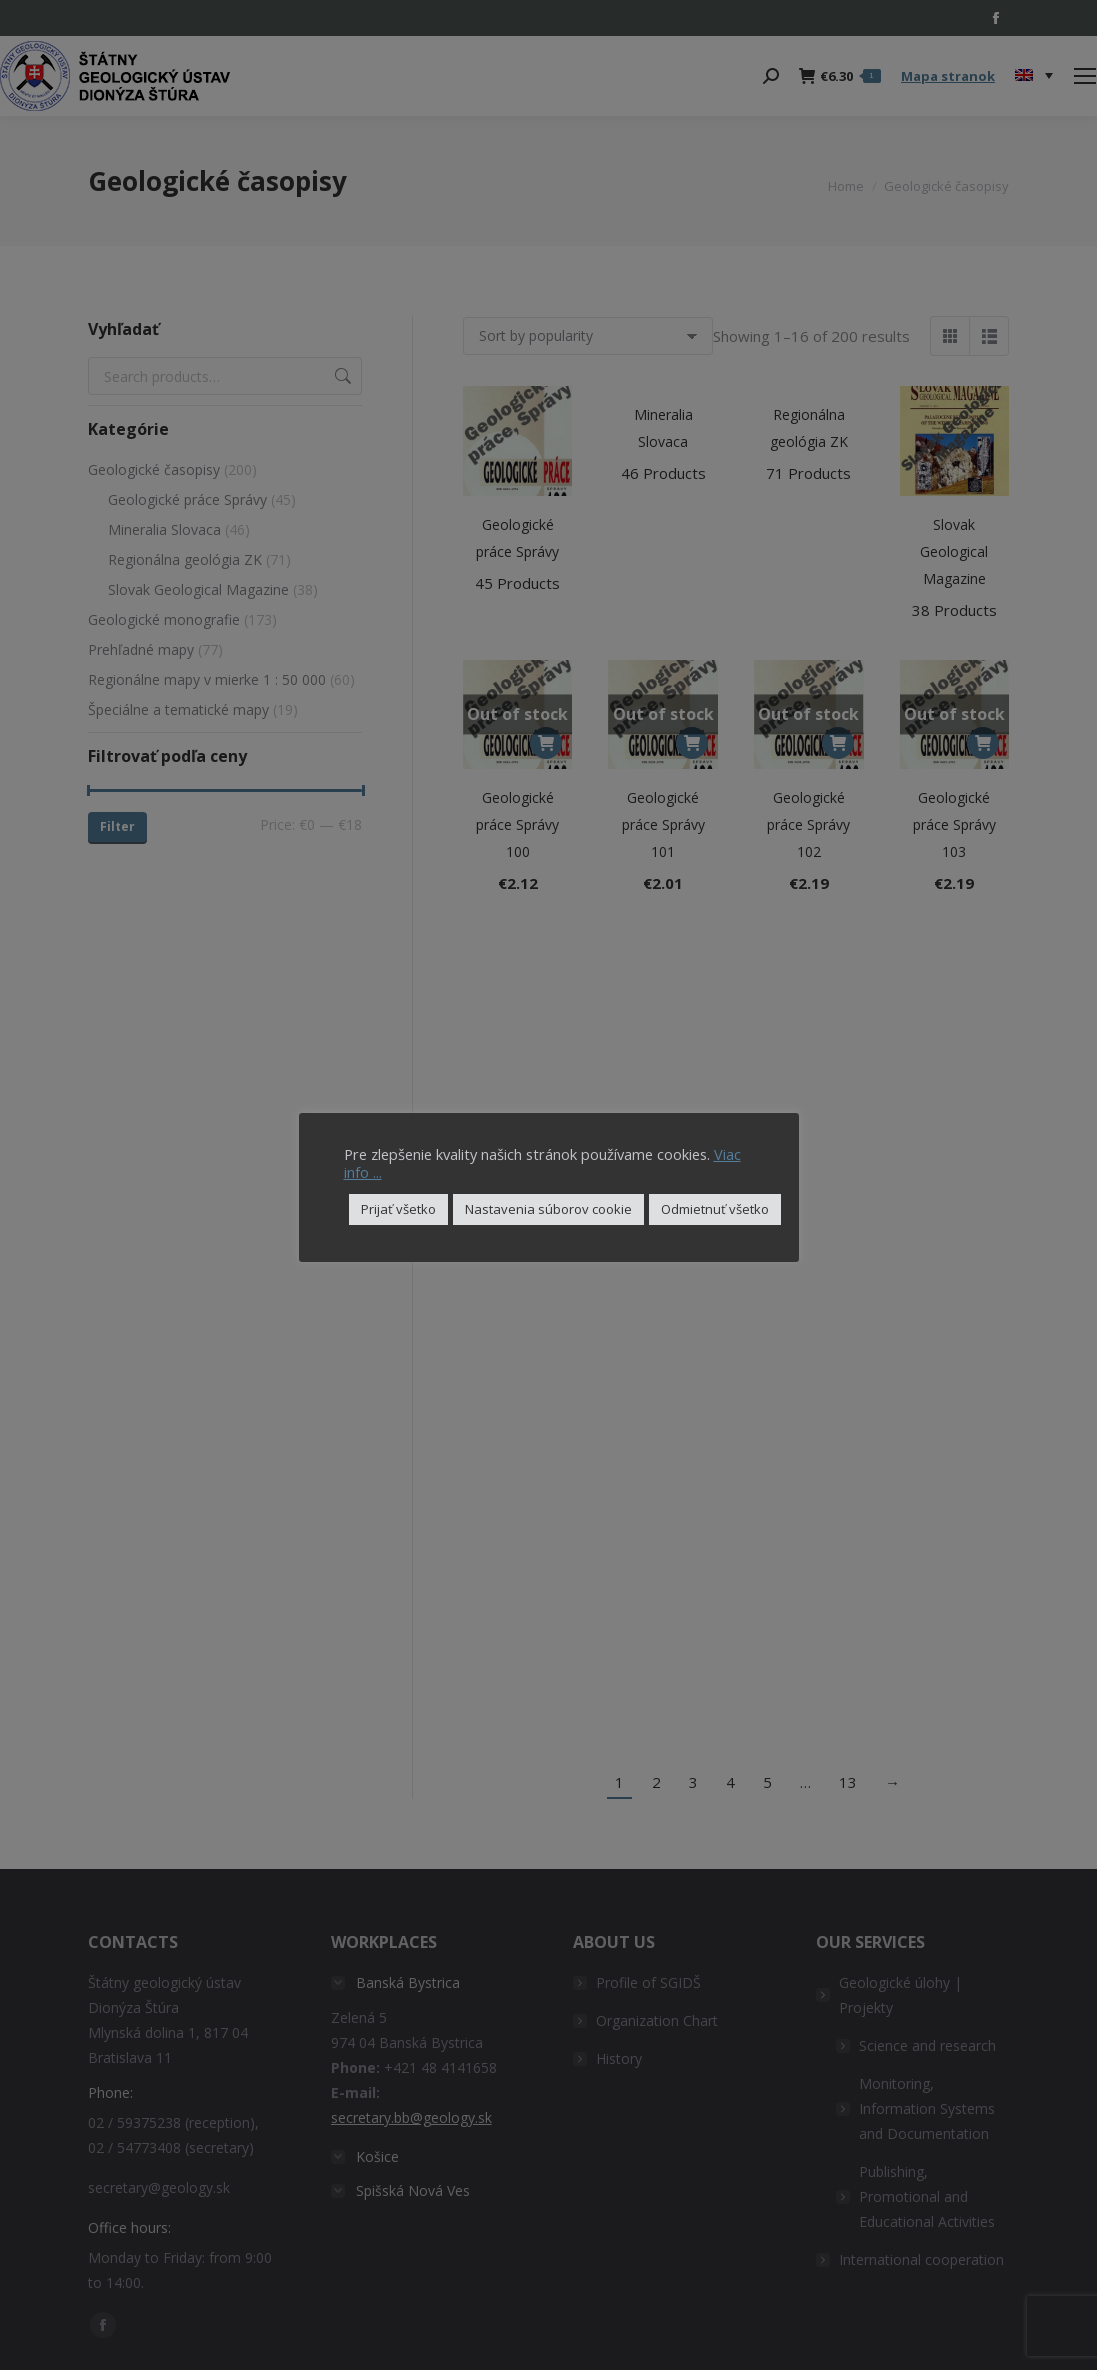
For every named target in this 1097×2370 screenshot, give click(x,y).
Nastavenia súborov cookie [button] (548, 1209)
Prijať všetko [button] (398, 1209)
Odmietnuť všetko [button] (715, 1209)
